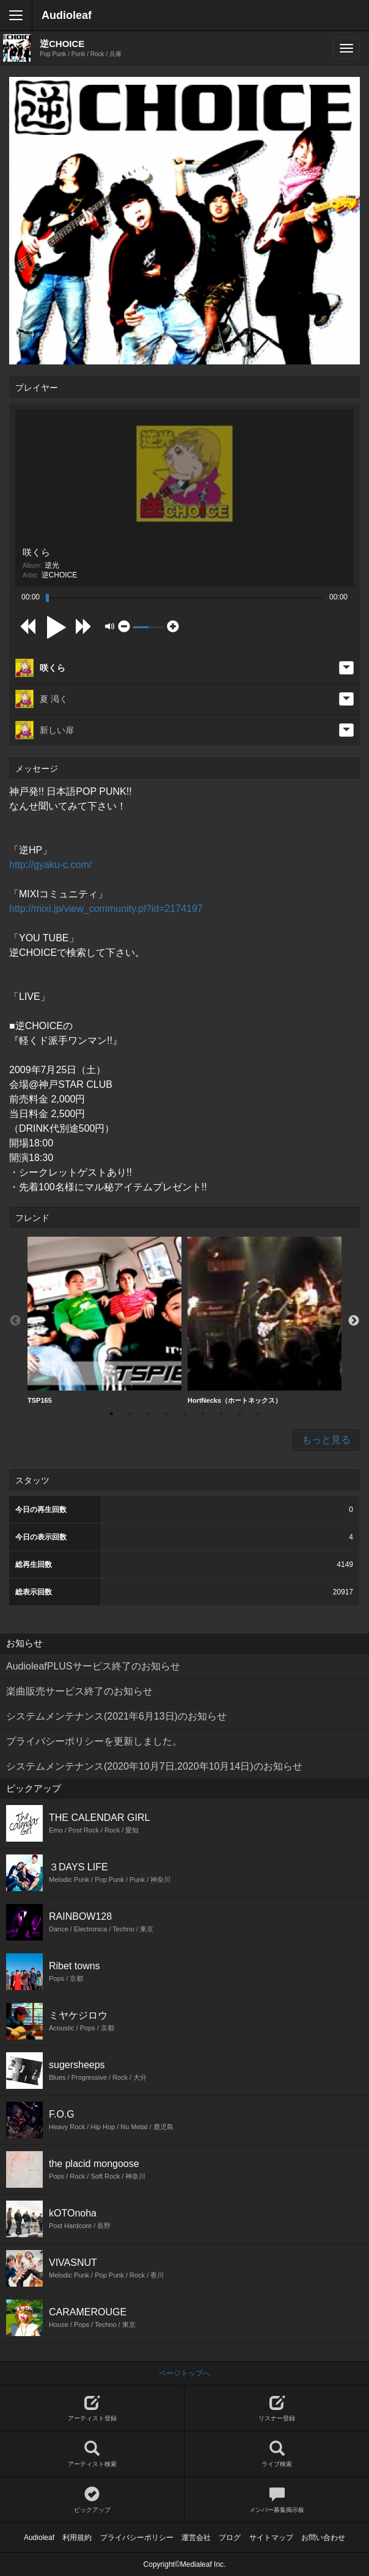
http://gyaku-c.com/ (50, 864)
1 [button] (111, 1414)
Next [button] (354, 1321)
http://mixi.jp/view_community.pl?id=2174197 (106, 908)
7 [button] (221, 1414)
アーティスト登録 (92, 2408)
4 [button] (166, 1414)
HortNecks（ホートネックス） (265, 1320)
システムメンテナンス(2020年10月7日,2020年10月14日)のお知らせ (154, 1766)
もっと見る (326, 1440)
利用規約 (77, 2537)
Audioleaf (67, 15)
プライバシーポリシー (137, 2537)
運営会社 (196, 2537)
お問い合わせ (323, 2537)
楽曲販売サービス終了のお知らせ (79, 1691)
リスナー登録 (276, 2408)
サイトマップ (271, 2537)
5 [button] (184, 1414)
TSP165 (104, 1320)
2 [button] (129, 1414)
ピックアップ (92, 2500)
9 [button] (258, 1414)
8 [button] (239, 1414)
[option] (104, 1321)
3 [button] (148, 1414)
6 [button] (203, 1414)
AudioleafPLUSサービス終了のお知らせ (93, 1666)
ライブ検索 (276, 2454)
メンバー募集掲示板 (276, 2500)
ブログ (230, 2537)
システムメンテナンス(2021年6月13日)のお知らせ (116, 1716)
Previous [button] (15, 1321)
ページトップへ (184, 2373)
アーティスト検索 (92, 2454)
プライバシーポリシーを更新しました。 (94, 1741)
